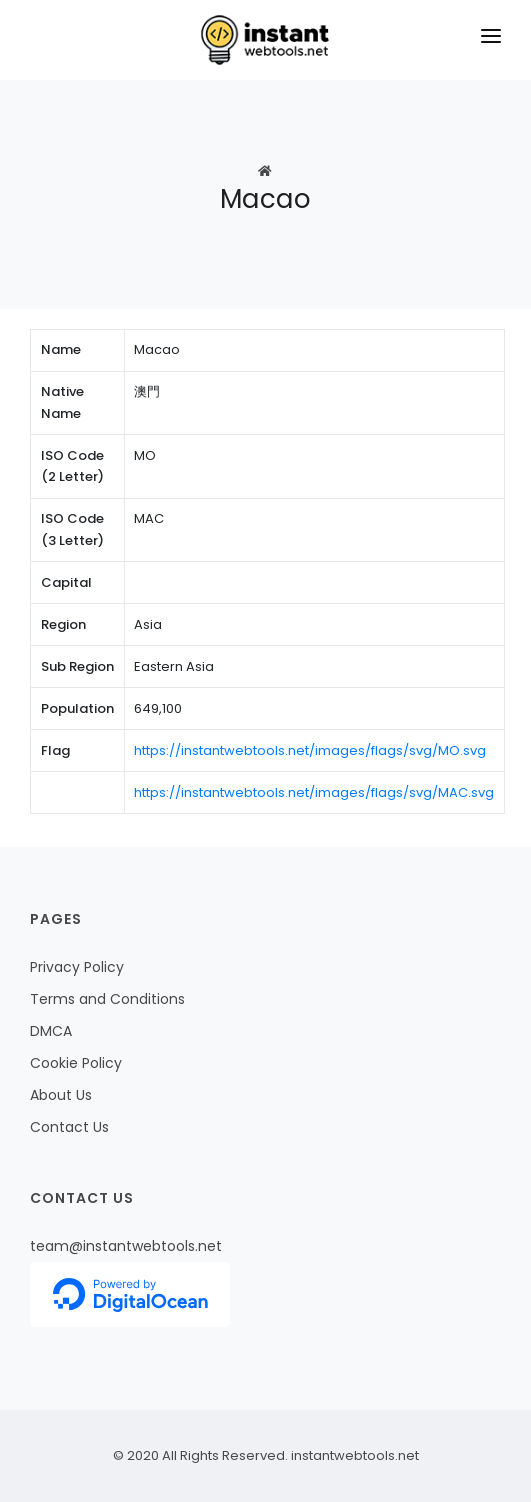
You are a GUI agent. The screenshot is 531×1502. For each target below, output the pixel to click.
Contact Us (69, 1127)
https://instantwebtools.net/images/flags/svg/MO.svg (310, 750)
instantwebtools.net (353, 1455)
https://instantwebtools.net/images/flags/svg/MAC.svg (314, 792)
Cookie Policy (76, 1063)
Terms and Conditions (107, 999)
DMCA (51, 1031)
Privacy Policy (77, 967)
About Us (61, 1095)
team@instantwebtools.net (126, 1246)
